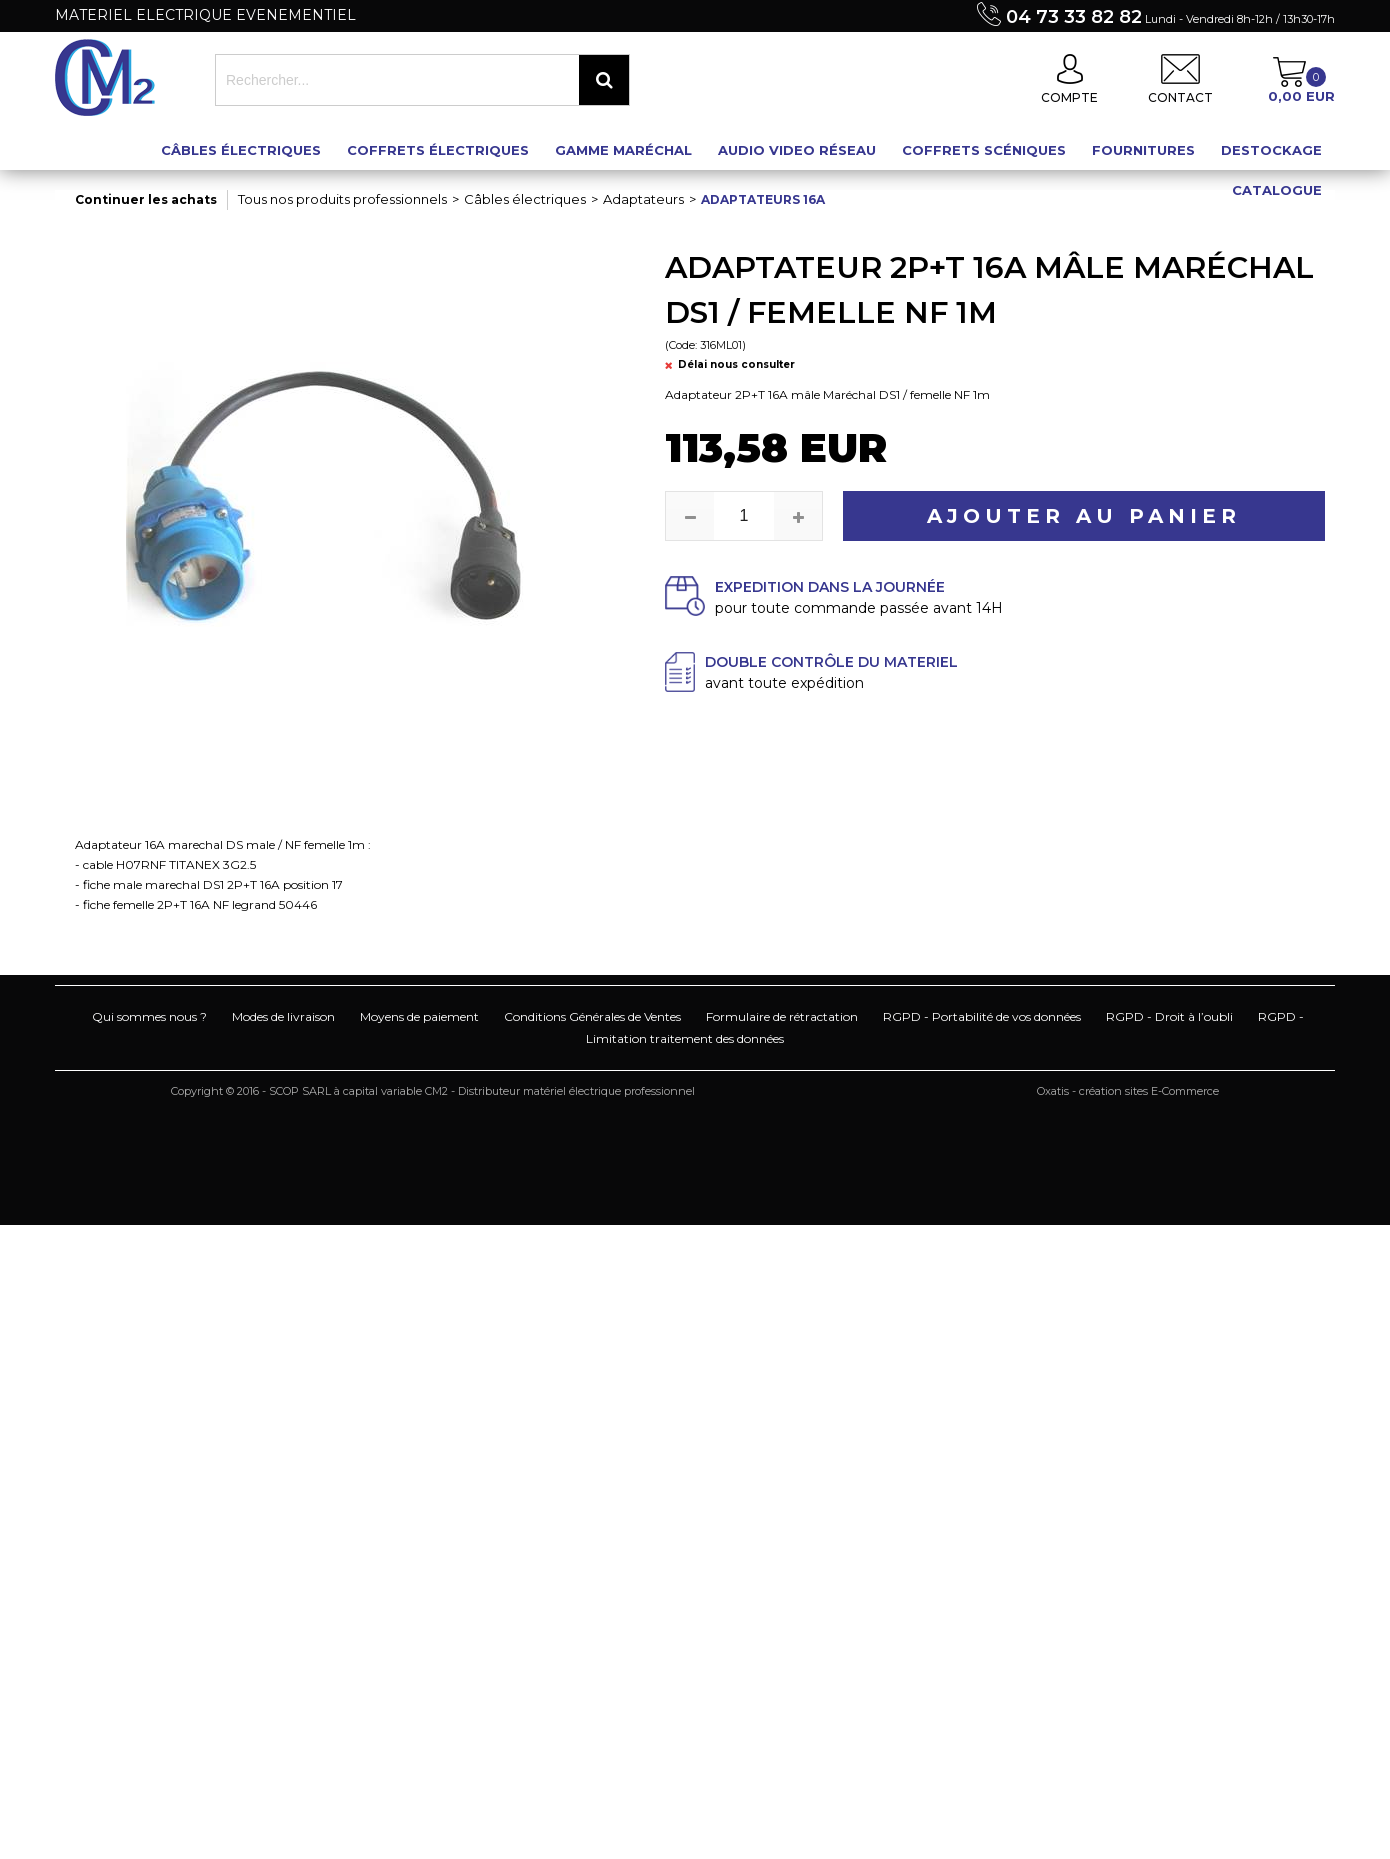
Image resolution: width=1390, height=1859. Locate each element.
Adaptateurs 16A (763, 199)
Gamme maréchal (623, 150)
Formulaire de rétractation (782, 1016)
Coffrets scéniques (984, 150)
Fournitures (1143, 150)
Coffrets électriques (438, 150)
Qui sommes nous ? (149, 1016)
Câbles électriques (241, 150)
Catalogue (1277, 190)
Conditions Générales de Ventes (592, 1016)
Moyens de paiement (419, 1016)
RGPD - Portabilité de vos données (982, 1016)
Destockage (1271, 150)
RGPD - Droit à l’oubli (1169, 1016)
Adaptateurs (643, 199)
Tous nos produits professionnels (342, 199)
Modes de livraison (283, 1016)
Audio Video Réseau (797, 150)
